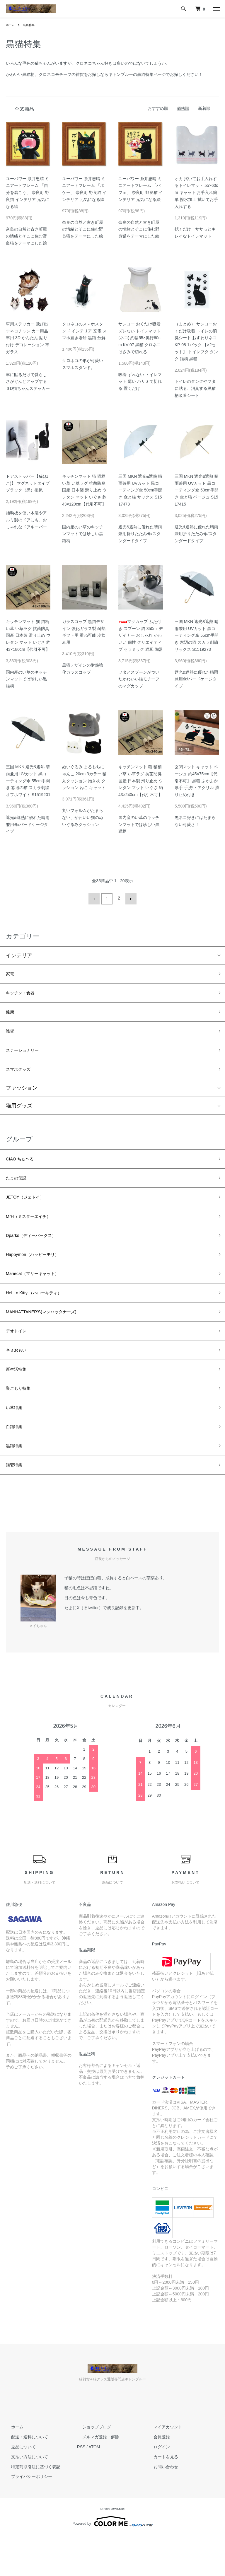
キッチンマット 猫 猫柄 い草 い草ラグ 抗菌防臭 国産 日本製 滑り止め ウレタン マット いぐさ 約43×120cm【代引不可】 (84, 490)
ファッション (22, 1097)
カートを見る (160, 2497)
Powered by (112, 2562)
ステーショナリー (27, 1057)
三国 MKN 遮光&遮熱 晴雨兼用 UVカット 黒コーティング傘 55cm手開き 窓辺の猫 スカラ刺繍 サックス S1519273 (197, 635)
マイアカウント (162, 2467)
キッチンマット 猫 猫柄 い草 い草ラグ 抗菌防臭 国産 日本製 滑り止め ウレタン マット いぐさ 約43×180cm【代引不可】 (28, 635)
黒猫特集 (32, 25)
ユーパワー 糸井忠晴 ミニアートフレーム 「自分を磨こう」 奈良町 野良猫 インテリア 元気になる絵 (27, 192)
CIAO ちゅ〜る (23, 1169)
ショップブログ (91, 2467)
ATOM (94, 2487)
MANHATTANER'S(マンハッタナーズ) (51, 1337)
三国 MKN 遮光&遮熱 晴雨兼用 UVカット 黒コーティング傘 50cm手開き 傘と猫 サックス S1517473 (140, 490)
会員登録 (156, 2477)
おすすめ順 (158, 108)
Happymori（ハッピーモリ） (40, 1274)
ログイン (156, 2487)
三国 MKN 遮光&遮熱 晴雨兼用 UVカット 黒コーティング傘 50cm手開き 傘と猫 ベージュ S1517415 (197, 490)
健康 (11, 1015)
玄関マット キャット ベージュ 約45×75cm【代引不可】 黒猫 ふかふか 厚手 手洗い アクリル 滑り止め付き (197, 780)
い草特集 (16, 1442)
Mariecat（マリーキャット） (40, 1295)
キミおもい (19, 1379)
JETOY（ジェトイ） (30, 1211)
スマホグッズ (22, 1077)
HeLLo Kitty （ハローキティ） (41, 1316)
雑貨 (11, 1036)
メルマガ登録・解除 (95, 2477)
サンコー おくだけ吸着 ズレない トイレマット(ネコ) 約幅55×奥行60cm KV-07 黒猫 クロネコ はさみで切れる (139, 338)
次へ (129, 898)
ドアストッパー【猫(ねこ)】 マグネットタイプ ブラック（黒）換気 (28, 483)
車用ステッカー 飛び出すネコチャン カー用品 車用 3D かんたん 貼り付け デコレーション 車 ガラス (27, 338)
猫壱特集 (16, 1505)
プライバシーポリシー (26, 2517)
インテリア (19, 953)
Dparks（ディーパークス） (38, 1253)
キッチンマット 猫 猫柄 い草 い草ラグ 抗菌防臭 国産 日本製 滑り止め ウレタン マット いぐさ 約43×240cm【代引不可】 (140, 780)
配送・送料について (24, 2477)
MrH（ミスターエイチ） (34, 1232)
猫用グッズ (19, 1115)
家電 (11, 973)
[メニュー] (216, 9)
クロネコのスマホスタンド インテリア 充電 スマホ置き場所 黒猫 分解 (84, 331)
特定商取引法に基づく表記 (30, 2507)
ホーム (11, 25)
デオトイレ (19, 1358)
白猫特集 (16, 1463)
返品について (18, 2487)
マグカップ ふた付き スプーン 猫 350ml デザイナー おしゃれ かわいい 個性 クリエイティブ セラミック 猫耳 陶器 (140, 635)
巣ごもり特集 (22, 1421)
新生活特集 (19, 1400)
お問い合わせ (160, 2507)
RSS (81, 2487)
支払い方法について (24, 2497)
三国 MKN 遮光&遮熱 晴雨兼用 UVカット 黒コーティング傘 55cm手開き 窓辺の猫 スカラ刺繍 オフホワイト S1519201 (28, 780)
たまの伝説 (19, 1190)
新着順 (204, 108)
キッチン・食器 (24, 994)
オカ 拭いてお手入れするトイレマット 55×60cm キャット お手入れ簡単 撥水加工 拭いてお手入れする (196, 192)
